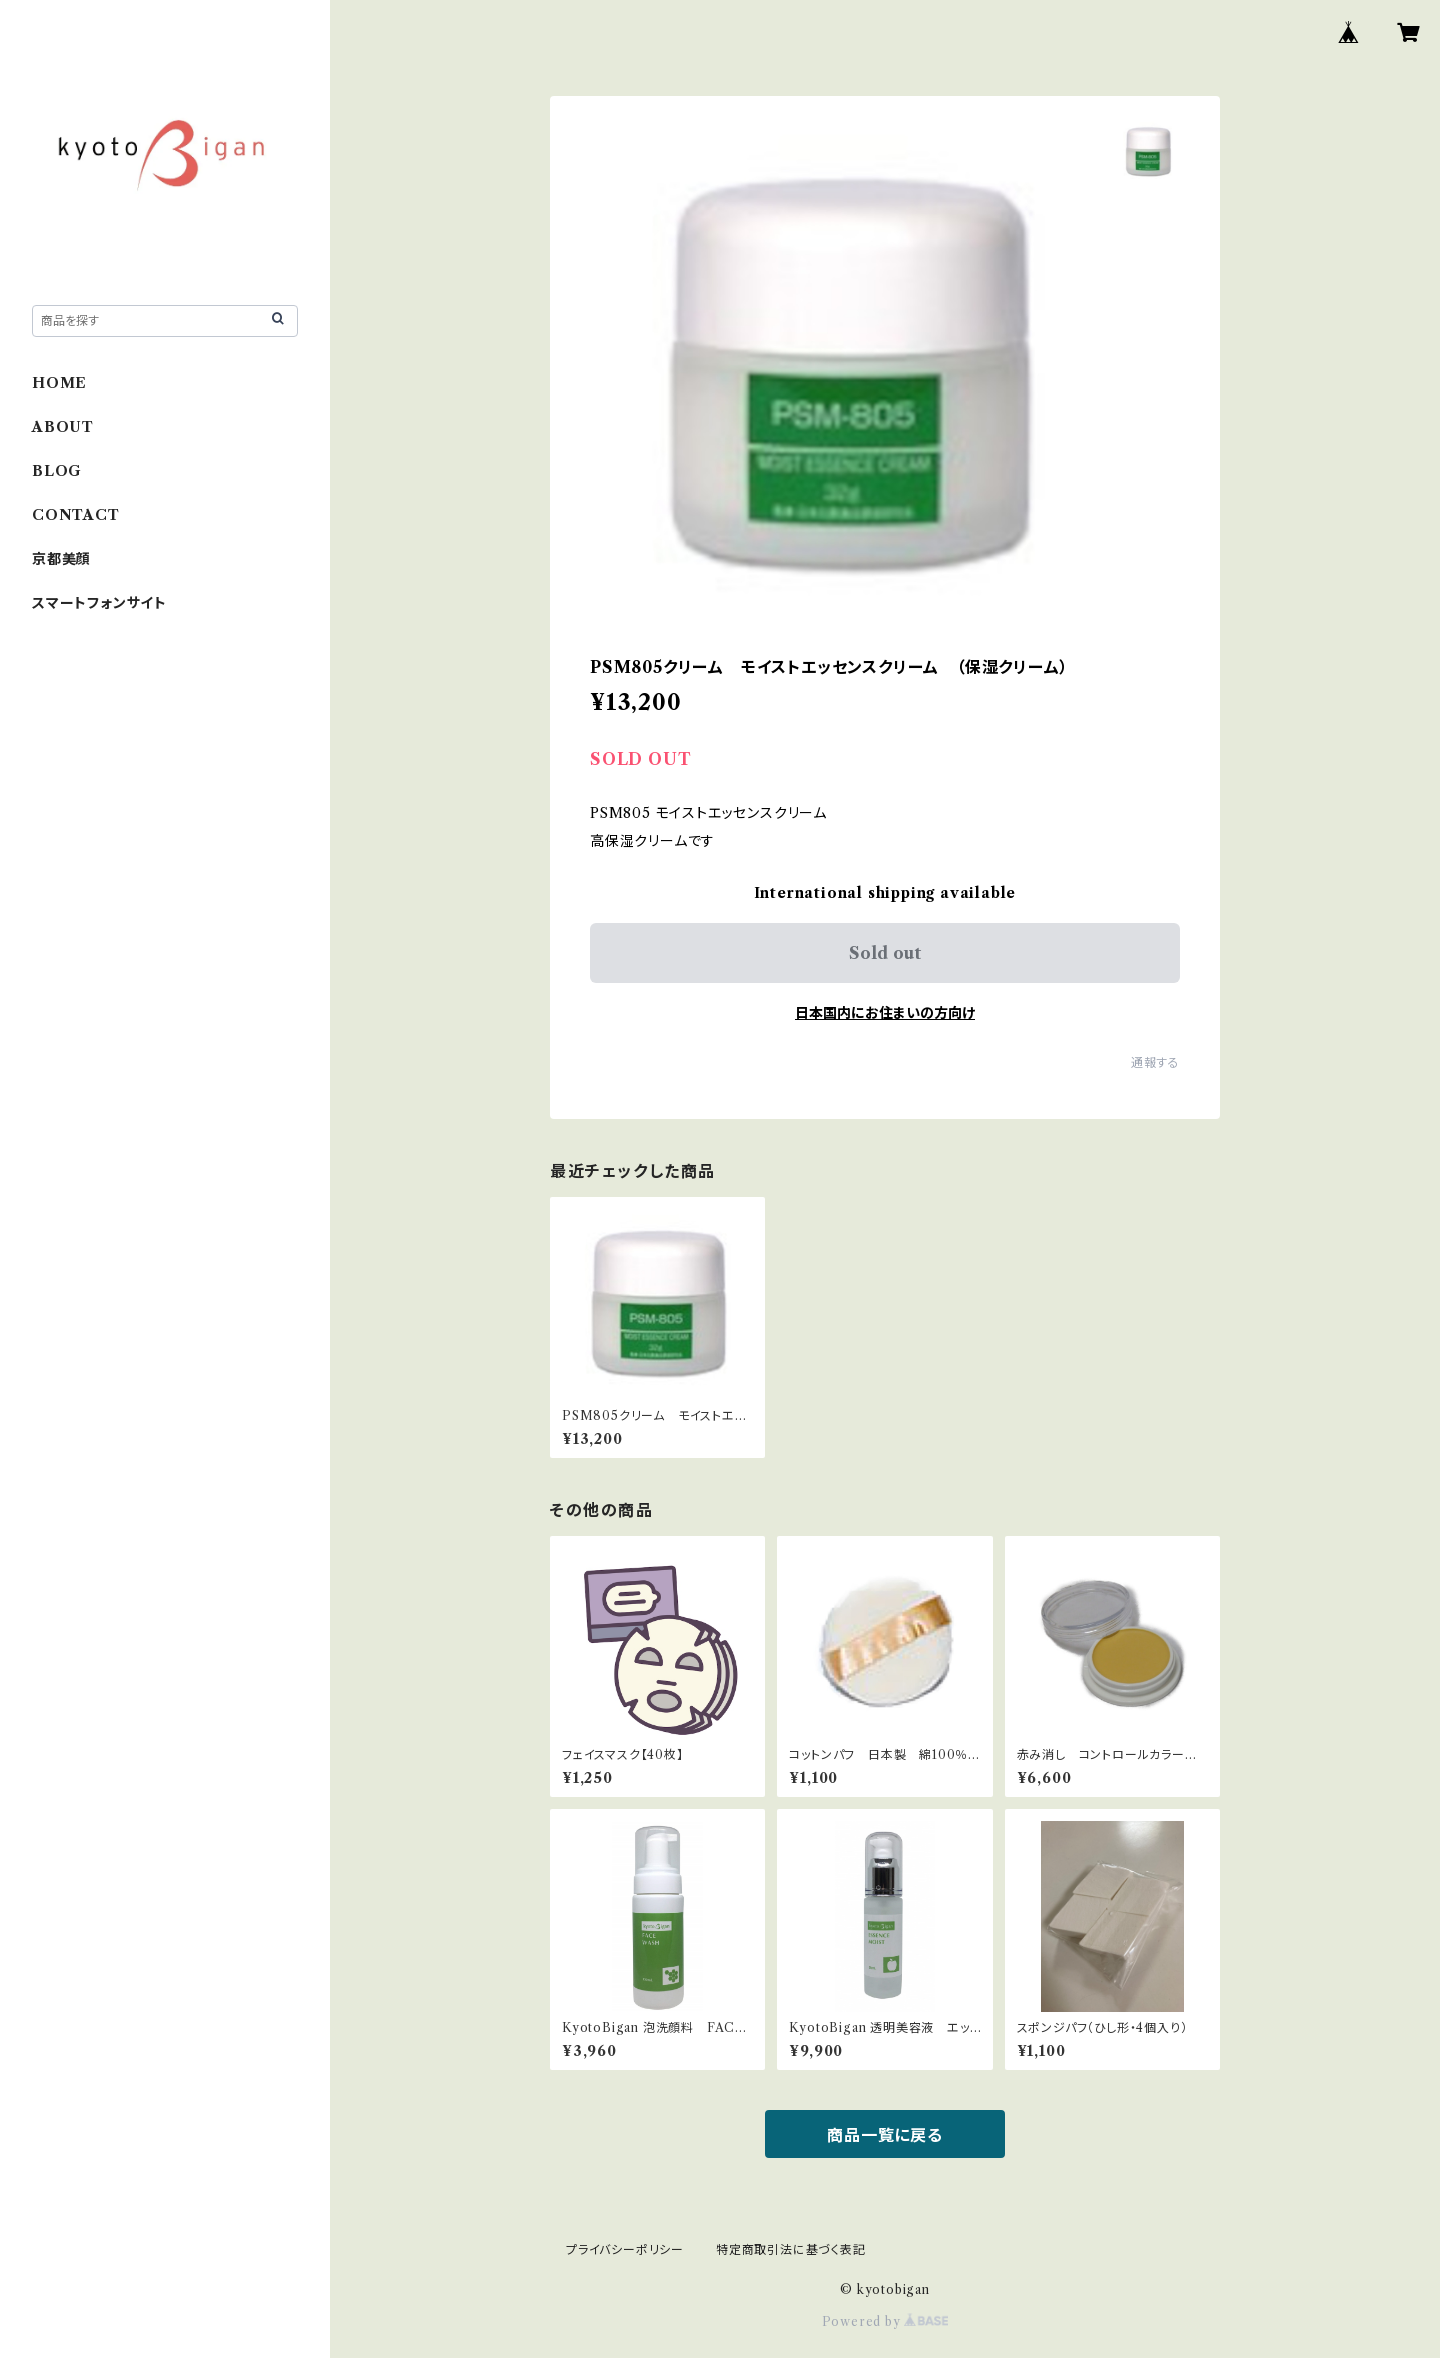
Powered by (885, 2321)
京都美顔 (61, 559)
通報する (1155, 1062)
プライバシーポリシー (625, 2249)
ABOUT (63, 427)
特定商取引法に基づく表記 (791, 2249)
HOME (59, 383)
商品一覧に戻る (885, 2135)
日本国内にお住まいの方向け (885, 1013)
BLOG (57, 471)
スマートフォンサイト (99, 603)
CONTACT (76, 515)
